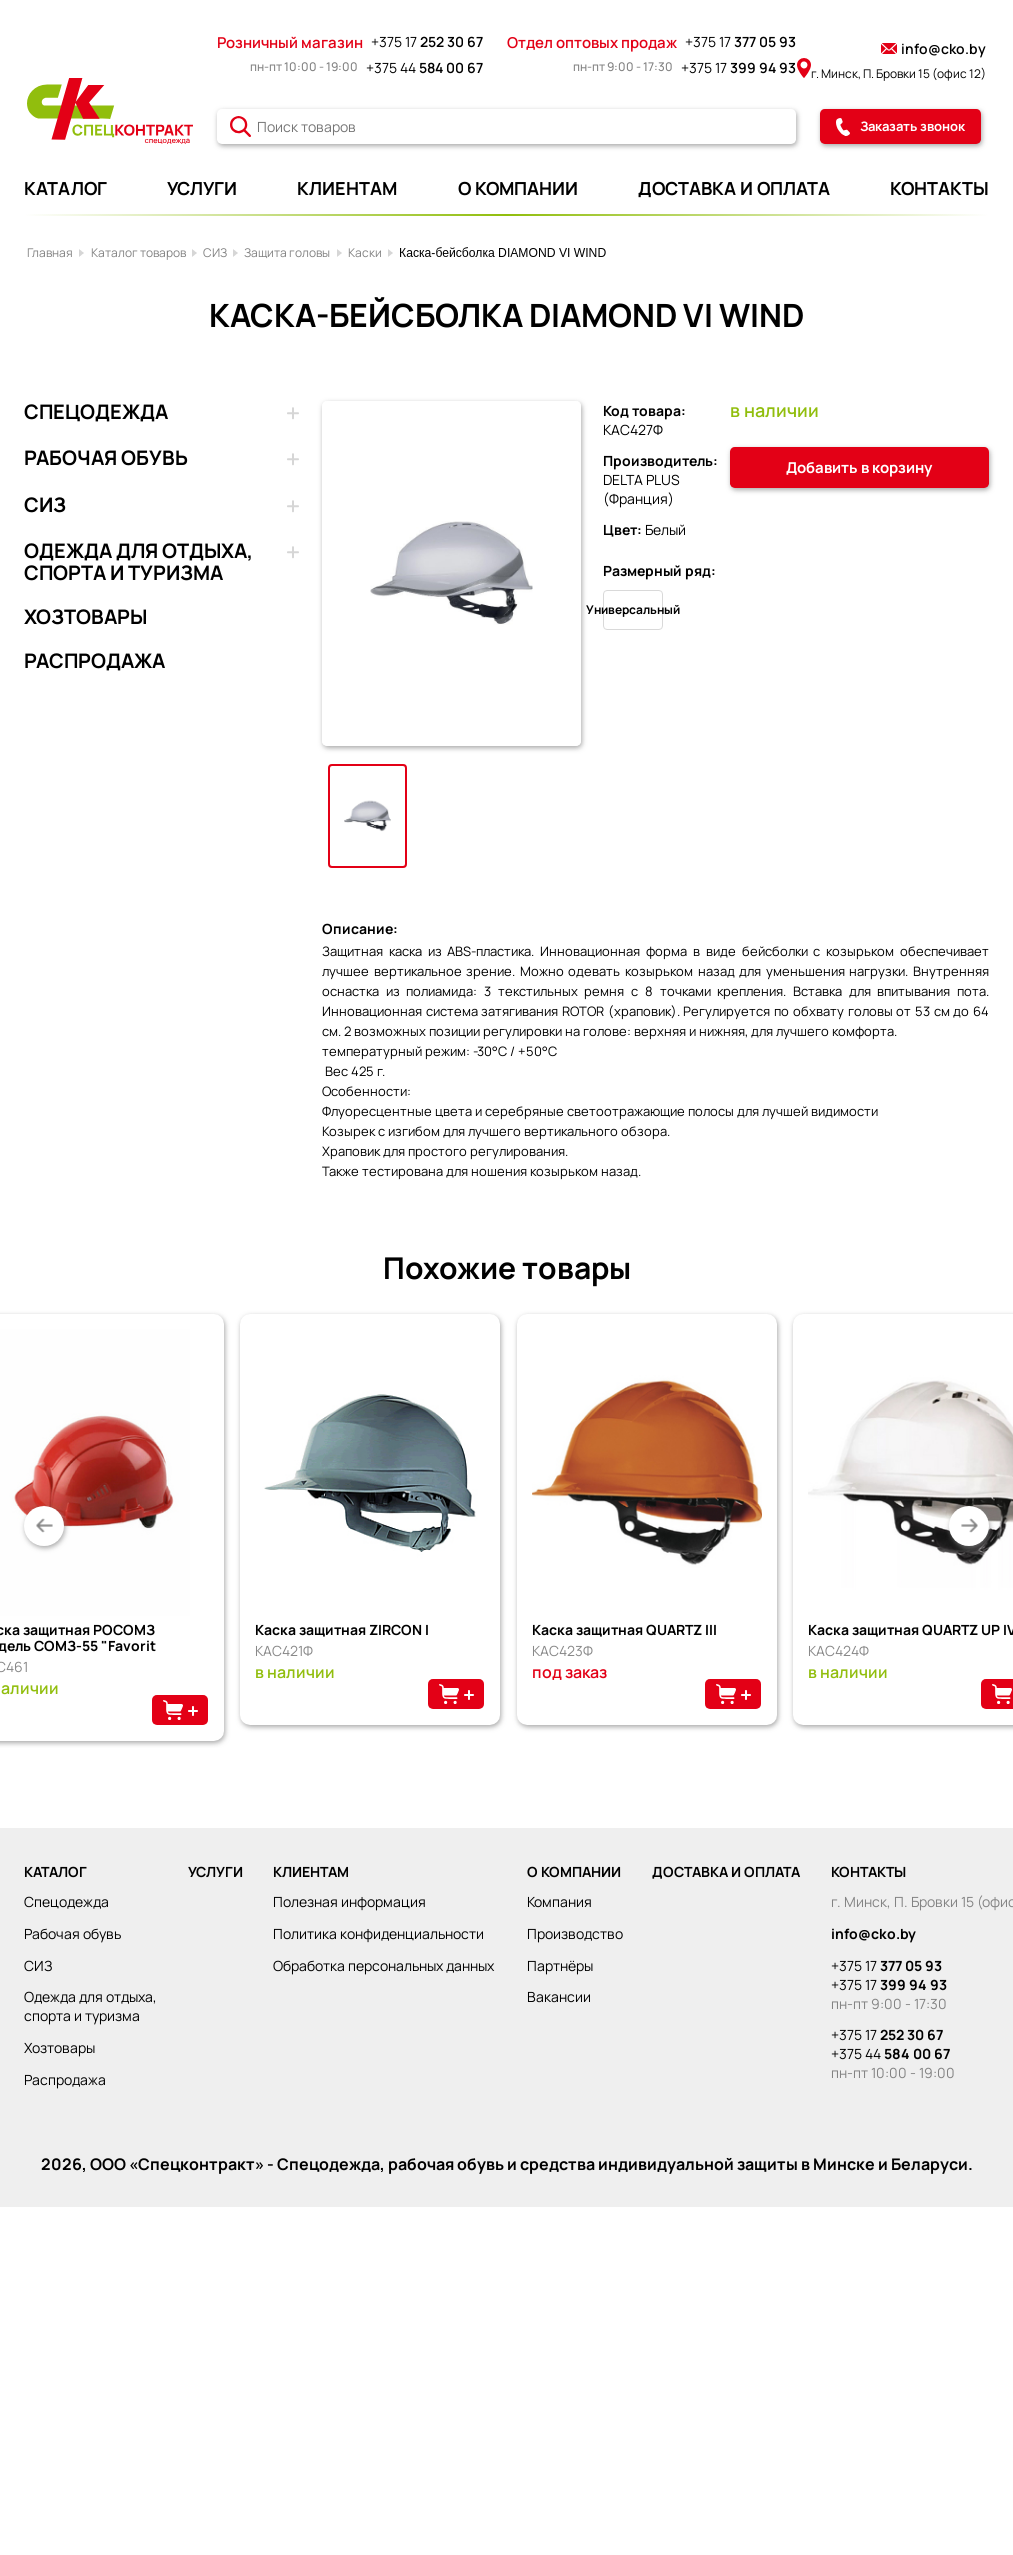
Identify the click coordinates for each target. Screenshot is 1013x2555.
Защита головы (287, 252)
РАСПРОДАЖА (94, 661)
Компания (559, 1901)
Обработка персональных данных (383, 1965)
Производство (575, 1933)
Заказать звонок (900, 126)
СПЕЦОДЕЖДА (96, 413)
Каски (365, 252)
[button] (44, 1526)
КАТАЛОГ (65, 188)
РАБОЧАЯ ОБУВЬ (106, 459)
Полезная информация (349, 1901)
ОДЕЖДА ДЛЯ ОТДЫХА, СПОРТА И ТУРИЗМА (138, 562)
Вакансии (559, 1996)
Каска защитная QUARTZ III (624, 1630)
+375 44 (424, 67)
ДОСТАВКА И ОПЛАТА (734, 188)
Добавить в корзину (859, 467)
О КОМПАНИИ (518, 188)
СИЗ (215, 252)
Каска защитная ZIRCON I (342, 1630)
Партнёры (560, 1965)
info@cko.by (933, 48)
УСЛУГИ (202, 188)
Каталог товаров (138, 252)
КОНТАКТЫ (939, 188)
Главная (50, 252)
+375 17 (427, 41)
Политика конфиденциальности (378, 1933)
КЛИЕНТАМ (347, 188)
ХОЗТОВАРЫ (85, 617)
